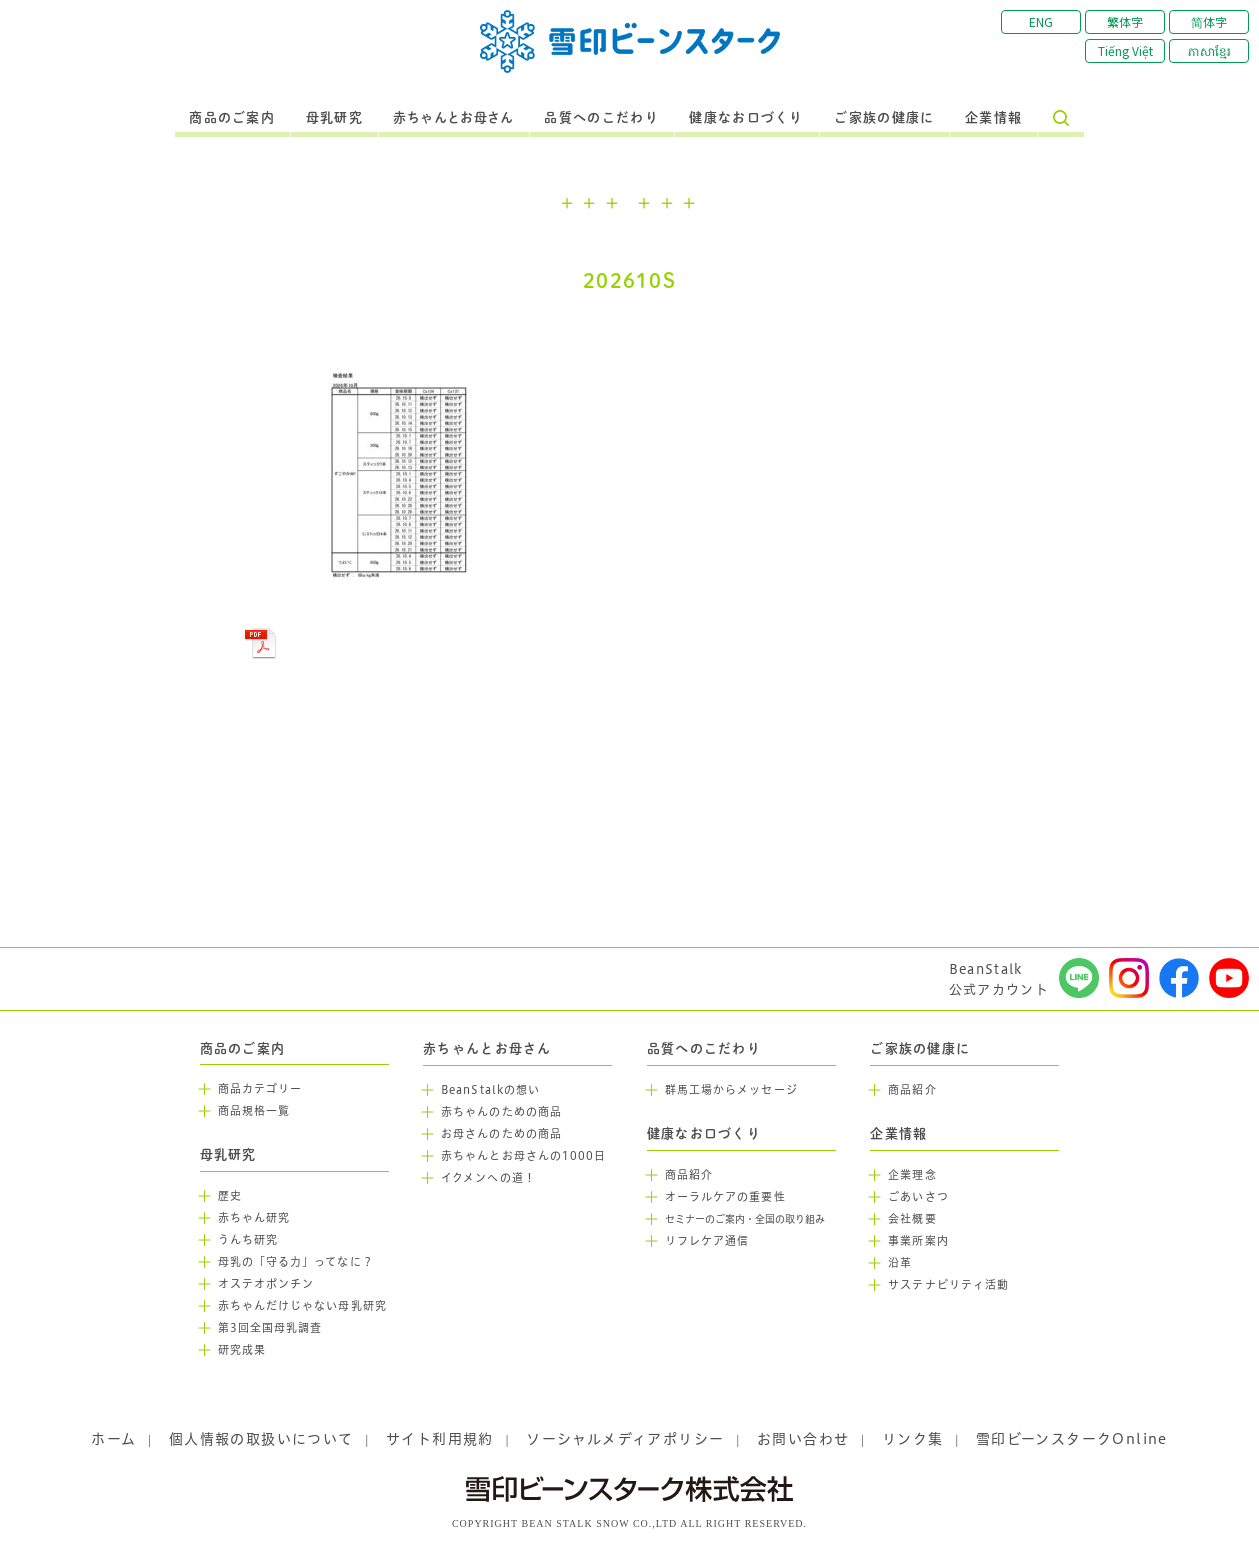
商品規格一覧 (254, 1111)
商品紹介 (689, 1175)
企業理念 (912, 1175)
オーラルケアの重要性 (725, 1197)
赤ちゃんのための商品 (501, 1112)
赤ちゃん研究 (254, 1218)
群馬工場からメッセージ (731, 1090)
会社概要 (912, 1219)
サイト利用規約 (440, 1439)
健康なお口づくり (746, 118)
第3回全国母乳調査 (270, 1328)
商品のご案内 (232, 118)
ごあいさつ (918, 1197)
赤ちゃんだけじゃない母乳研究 (302, 1306)
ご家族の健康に (884, 118)
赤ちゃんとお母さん (453, 118)
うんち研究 (248, 1240)
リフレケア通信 (707, 1241)
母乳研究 (334, 118)
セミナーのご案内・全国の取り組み (745, 1219)
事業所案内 (918, 1241)
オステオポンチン (266, 1284)
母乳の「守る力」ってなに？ (296, 1262)
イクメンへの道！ (488, 1178)
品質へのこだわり (601, 118)
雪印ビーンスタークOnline (1072, 1439)
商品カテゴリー (260, 1089)
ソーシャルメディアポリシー (625, 1439)
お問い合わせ (803, 1439)
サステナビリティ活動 (948, 1285)
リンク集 (913, 1439)
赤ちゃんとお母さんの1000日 (524, 1156)
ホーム (113, 1439)
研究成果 (242, 1350)
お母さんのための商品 (501, 1134)
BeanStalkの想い (490, 1090)
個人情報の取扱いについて (261, 1439)
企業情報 (993, 118)
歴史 (230, 1196)
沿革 (900, 1263)
